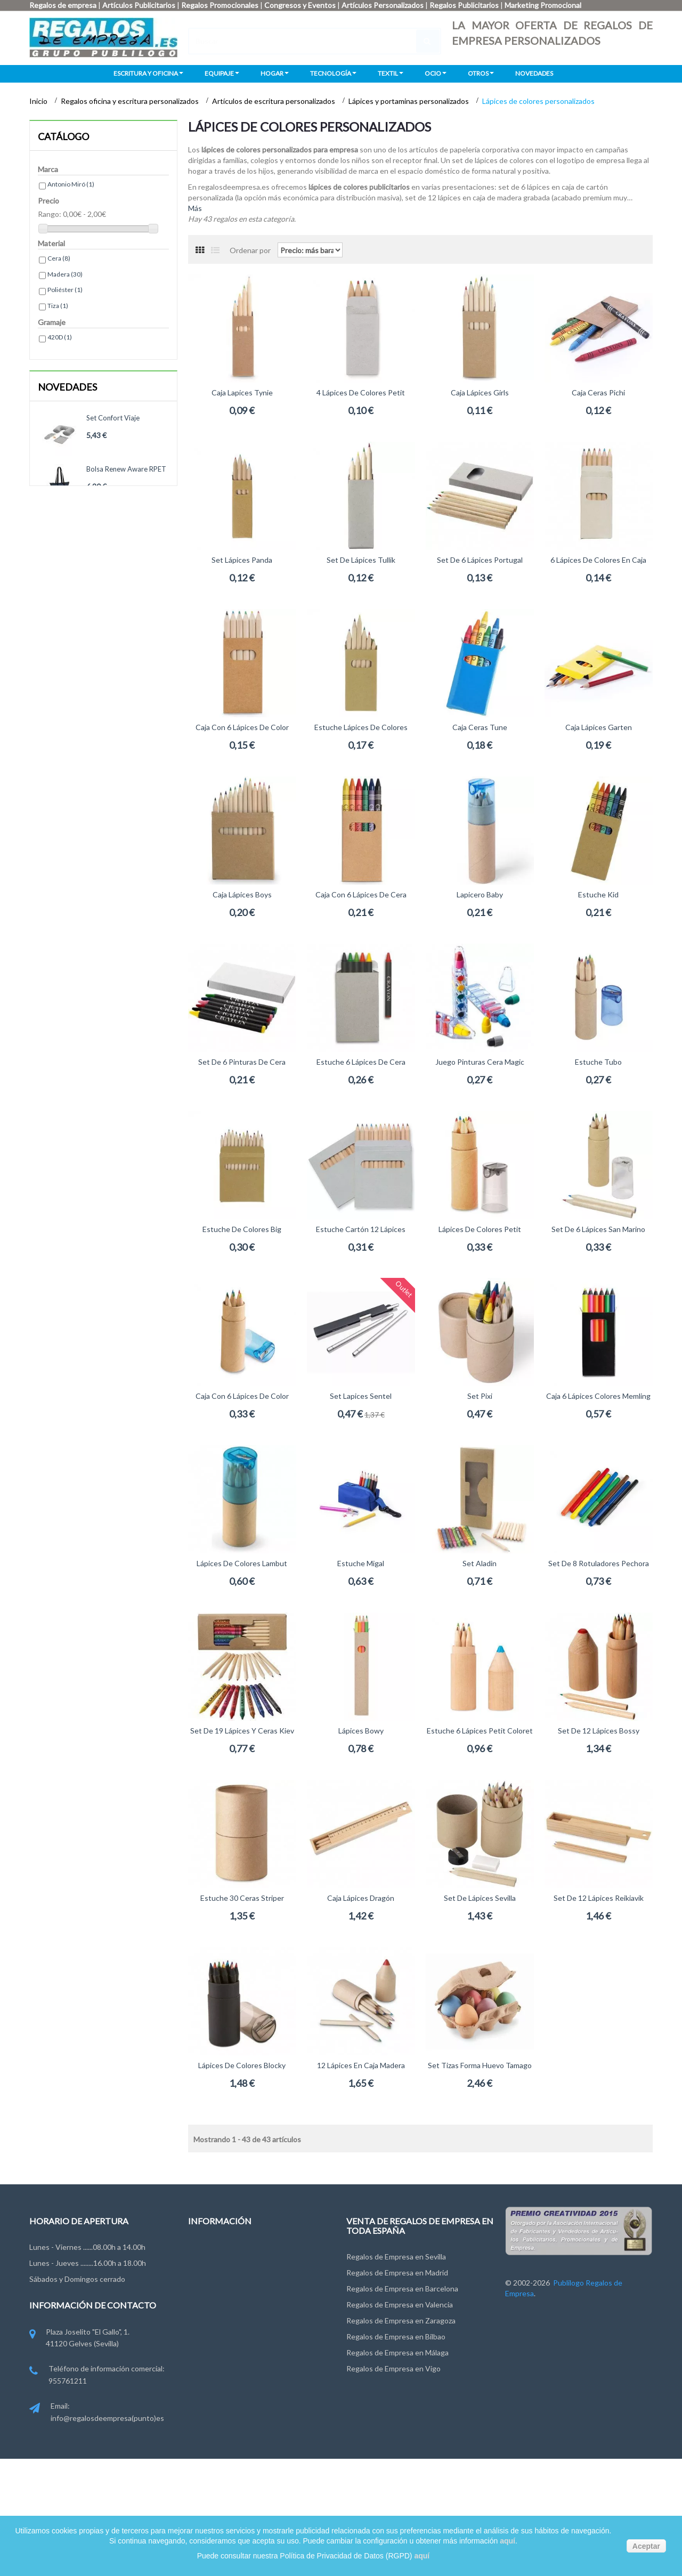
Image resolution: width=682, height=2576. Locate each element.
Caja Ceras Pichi (598, 392)
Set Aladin (479, 1563)
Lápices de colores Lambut (242, 1563)
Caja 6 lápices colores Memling (598, 1395)
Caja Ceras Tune (479, 727)
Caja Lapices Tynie (242, 392)
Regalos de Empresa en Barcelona (402, 2288)
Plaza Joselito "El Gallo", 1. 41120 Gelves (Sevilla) (79, 2338)
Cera (58, 258)
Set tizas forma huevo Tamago (480, 2065)
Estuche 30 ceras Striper (242, 1897)
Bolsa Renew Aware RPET (126, 469)
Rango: (49, 213)
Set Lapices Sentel (361, 1395)
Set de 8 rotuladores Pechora (598, 1563)
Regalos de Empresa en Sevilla (396, 2256)
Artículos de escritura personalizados (274, 101)
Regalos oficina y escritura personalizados (130, 101)
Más (195, 208)
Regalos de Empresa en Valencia (399, 2304)
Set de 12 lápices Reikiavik (599, 1897)
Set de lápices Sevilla (480, 1897)
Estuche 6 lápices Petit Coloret (480, 1730)
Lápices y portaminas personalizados (409, 101)
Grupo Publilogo (215, 2269)
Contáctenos (210, 2250)
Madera (65, 274)
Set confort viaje (113, 418)
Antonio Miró (70, 184)
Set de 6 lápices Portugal (480, 559)
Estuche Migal (360, 1563)
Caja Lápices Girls (480, 392)
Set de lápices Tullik (361, 559)
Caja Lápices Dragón (360, 1897)
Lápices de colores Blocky (242, 2065)
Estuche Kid (598, 894)
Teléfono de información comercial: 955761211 (97, 2375)
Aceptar (646, 2546)
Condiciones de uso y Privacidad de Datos (257, 2289)
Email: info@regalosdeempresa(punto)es (96, 2412)
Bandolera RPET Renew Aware (122, 525)
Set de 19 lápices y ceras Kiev (242, 1730)
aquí (507, 2541)
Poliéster (65, 290)
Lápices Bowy (361, 1730)
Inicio (39, 101)
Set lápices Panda (242, 559)
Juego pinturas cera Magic (479, 1061)
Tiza (57, 306)
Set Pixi (479, 1395)
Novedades (67, 387)
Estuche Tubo (598, 1061)
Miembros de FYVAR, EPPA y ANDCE (249, 2348)
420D (59, 337)
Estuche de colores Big (241, 1229)
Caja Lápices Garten (598, 727)
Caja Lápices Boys (242, 894)
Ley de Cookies (213, 2309)
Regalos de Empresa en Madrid (397, 2272)
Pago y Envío (209, 2329)
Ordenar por (250, 249)
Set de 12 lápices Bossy (598, 1730)
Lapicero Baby (480, 894)
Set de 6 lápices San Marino (598, 1229)
